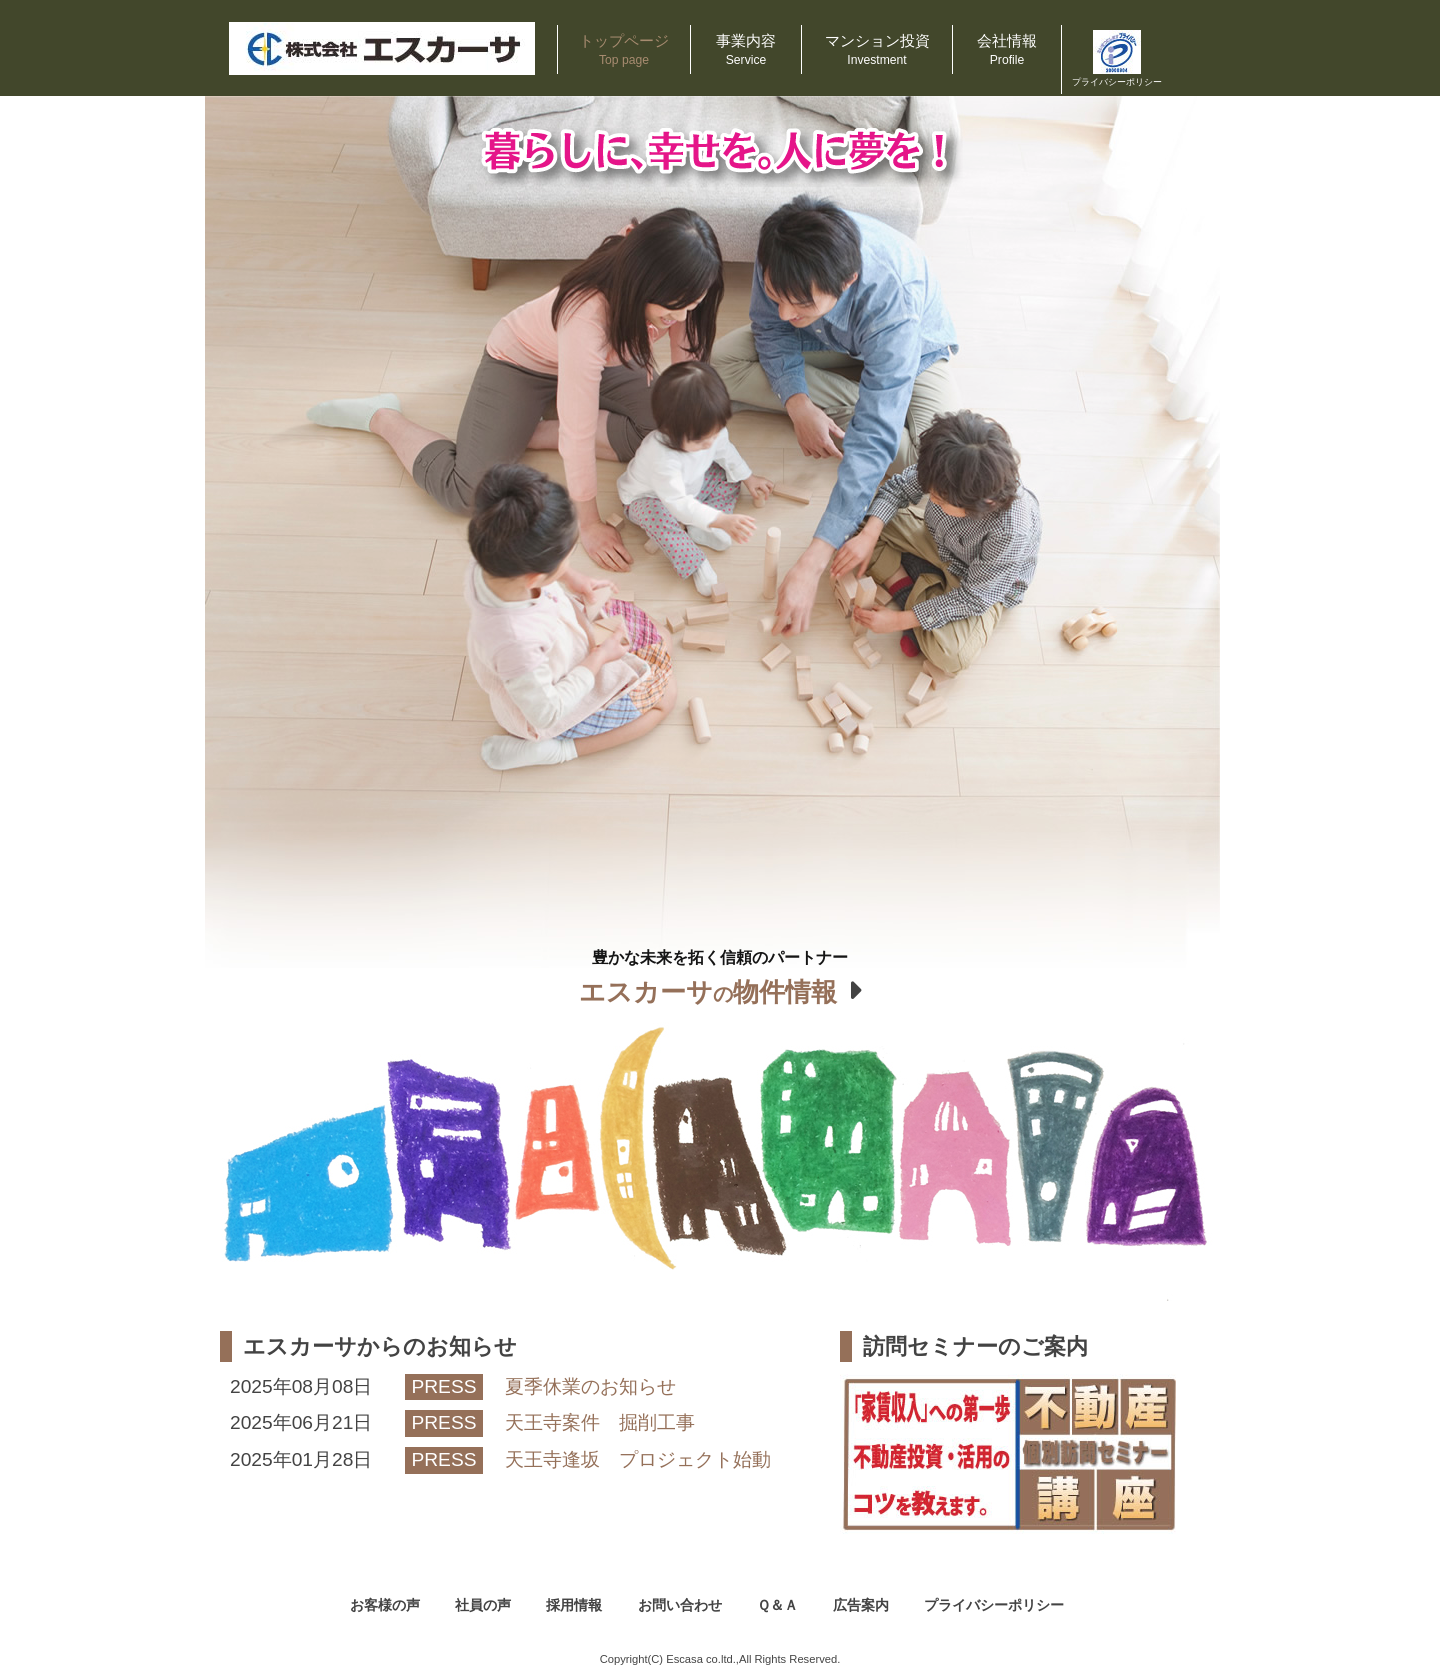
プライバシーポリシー (994, 1605)
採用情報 (574, 1605)
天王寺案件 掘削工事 (600, 1422)
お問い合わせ (680, 1605)
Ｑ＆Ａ (777, 1605)
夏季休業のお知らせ (590, 1386)
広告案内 (861, 1605)
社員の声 (483, 1605)
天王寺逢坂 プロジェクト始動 (638, 1459)
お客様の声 (385, 1605)
